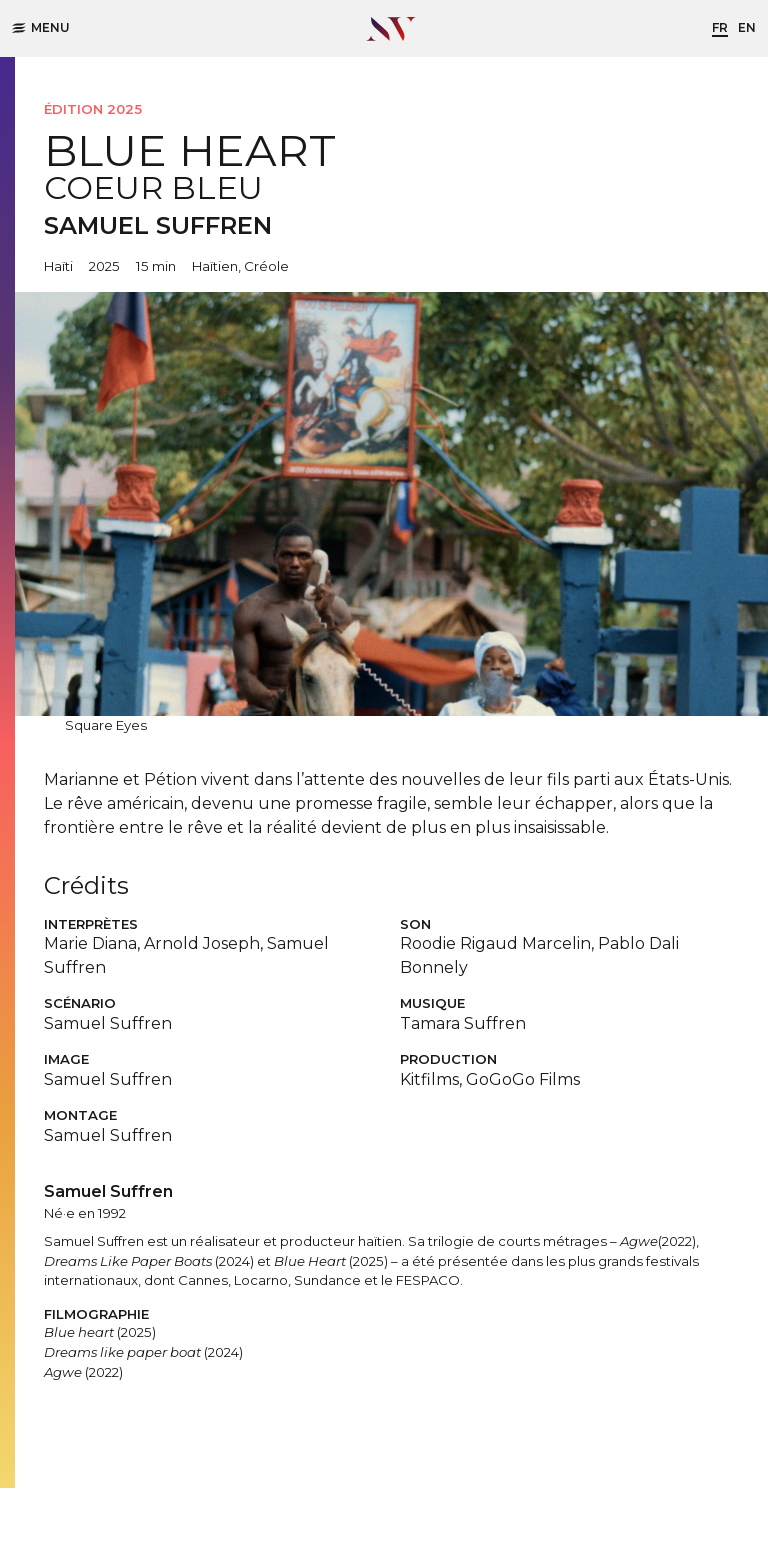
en (747, 27)
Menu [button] (41, 27)
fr (720, 27)
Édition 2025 (93, 109)
